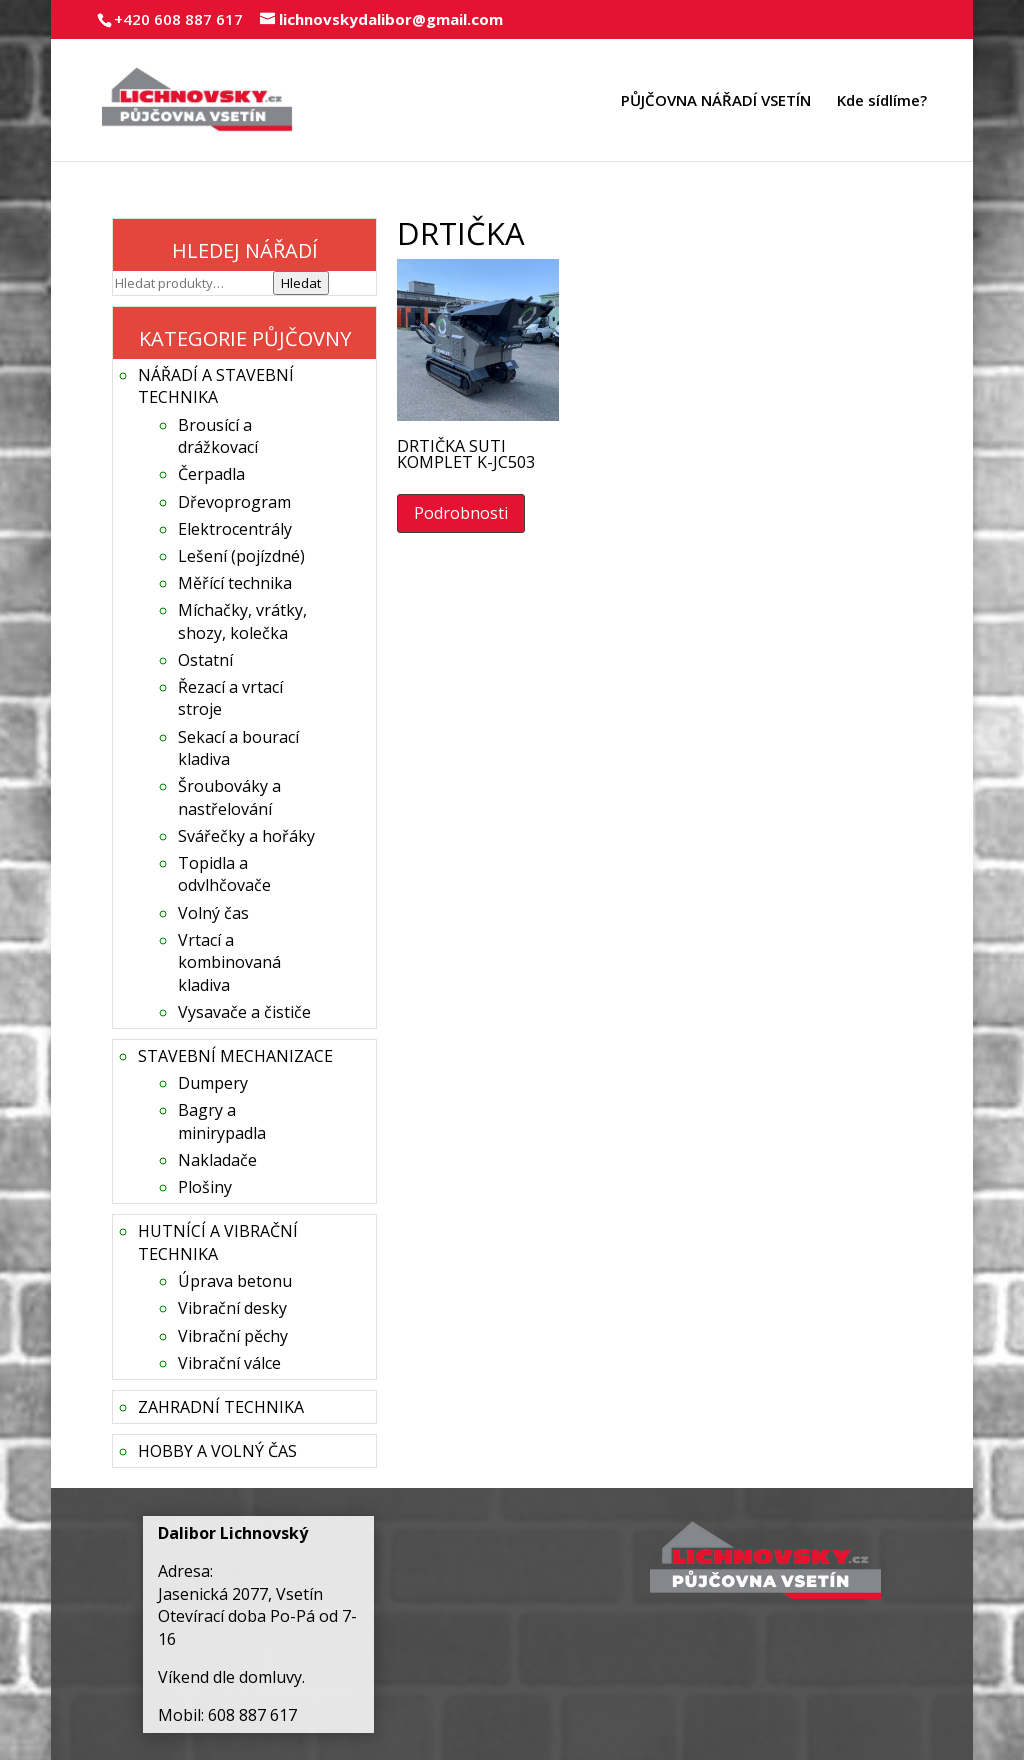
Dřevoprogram (234, 502)
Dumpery (213, 1083)
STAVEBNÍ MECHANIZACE (235, 1056)
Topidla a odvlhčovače (224, 874)
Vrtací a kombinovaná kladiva (229, 962)
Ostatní (205, 660)
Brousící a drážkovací (218, 436)
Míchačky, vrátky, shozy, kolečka (242, 621)
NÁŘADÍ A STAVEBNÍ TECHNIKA (216, 386)
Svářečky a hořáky (246, 836)
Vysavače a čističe (244, 1012)
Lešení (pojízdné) (241, 556)
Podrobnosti (461, 513)
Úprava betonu (235, 1281)
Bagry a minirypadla (222, 1121)
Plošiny (205, 1187)
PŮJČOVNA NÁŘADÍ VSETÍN (716, 101)
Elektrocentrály (235, 529)
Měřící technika (235, 583)
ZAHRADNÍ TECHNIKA (221, 1407)
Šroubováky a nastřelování (229, 797)
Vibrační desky (232, 1308)
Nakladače (217, 1160)
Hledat (301, 283)
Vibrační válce (229, 1363)
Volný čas (213, 913)
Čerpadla (211, 474)
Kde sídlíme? (882, 101)
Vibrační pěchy (233, 1336)
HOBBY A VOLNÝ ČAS (217, 1451)
